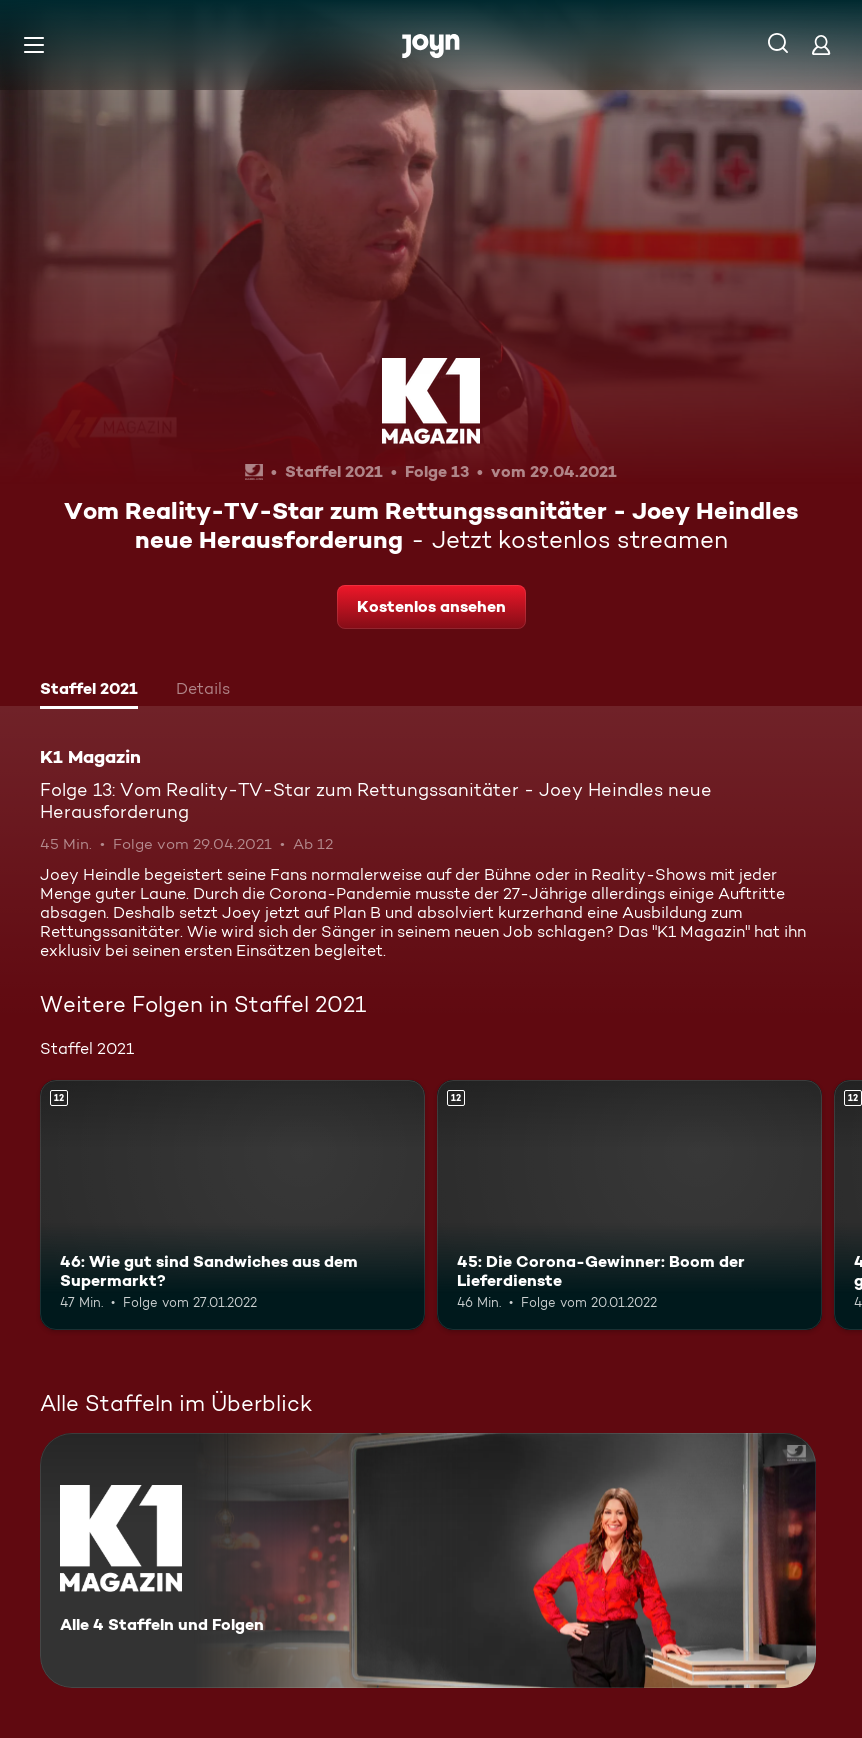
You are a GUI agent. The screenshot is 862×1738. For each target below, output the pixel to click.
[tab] (89, 691)
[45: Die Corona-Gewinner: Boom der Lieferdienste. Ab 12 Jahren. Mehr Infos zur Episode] (629, 1205)
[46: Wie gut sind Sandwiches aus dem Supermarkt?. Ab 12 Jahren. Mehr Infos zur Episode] (232, 1205)
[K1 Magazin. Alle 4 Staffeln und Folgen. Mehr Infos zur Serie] (428, 1560)
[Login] (821, 44)
